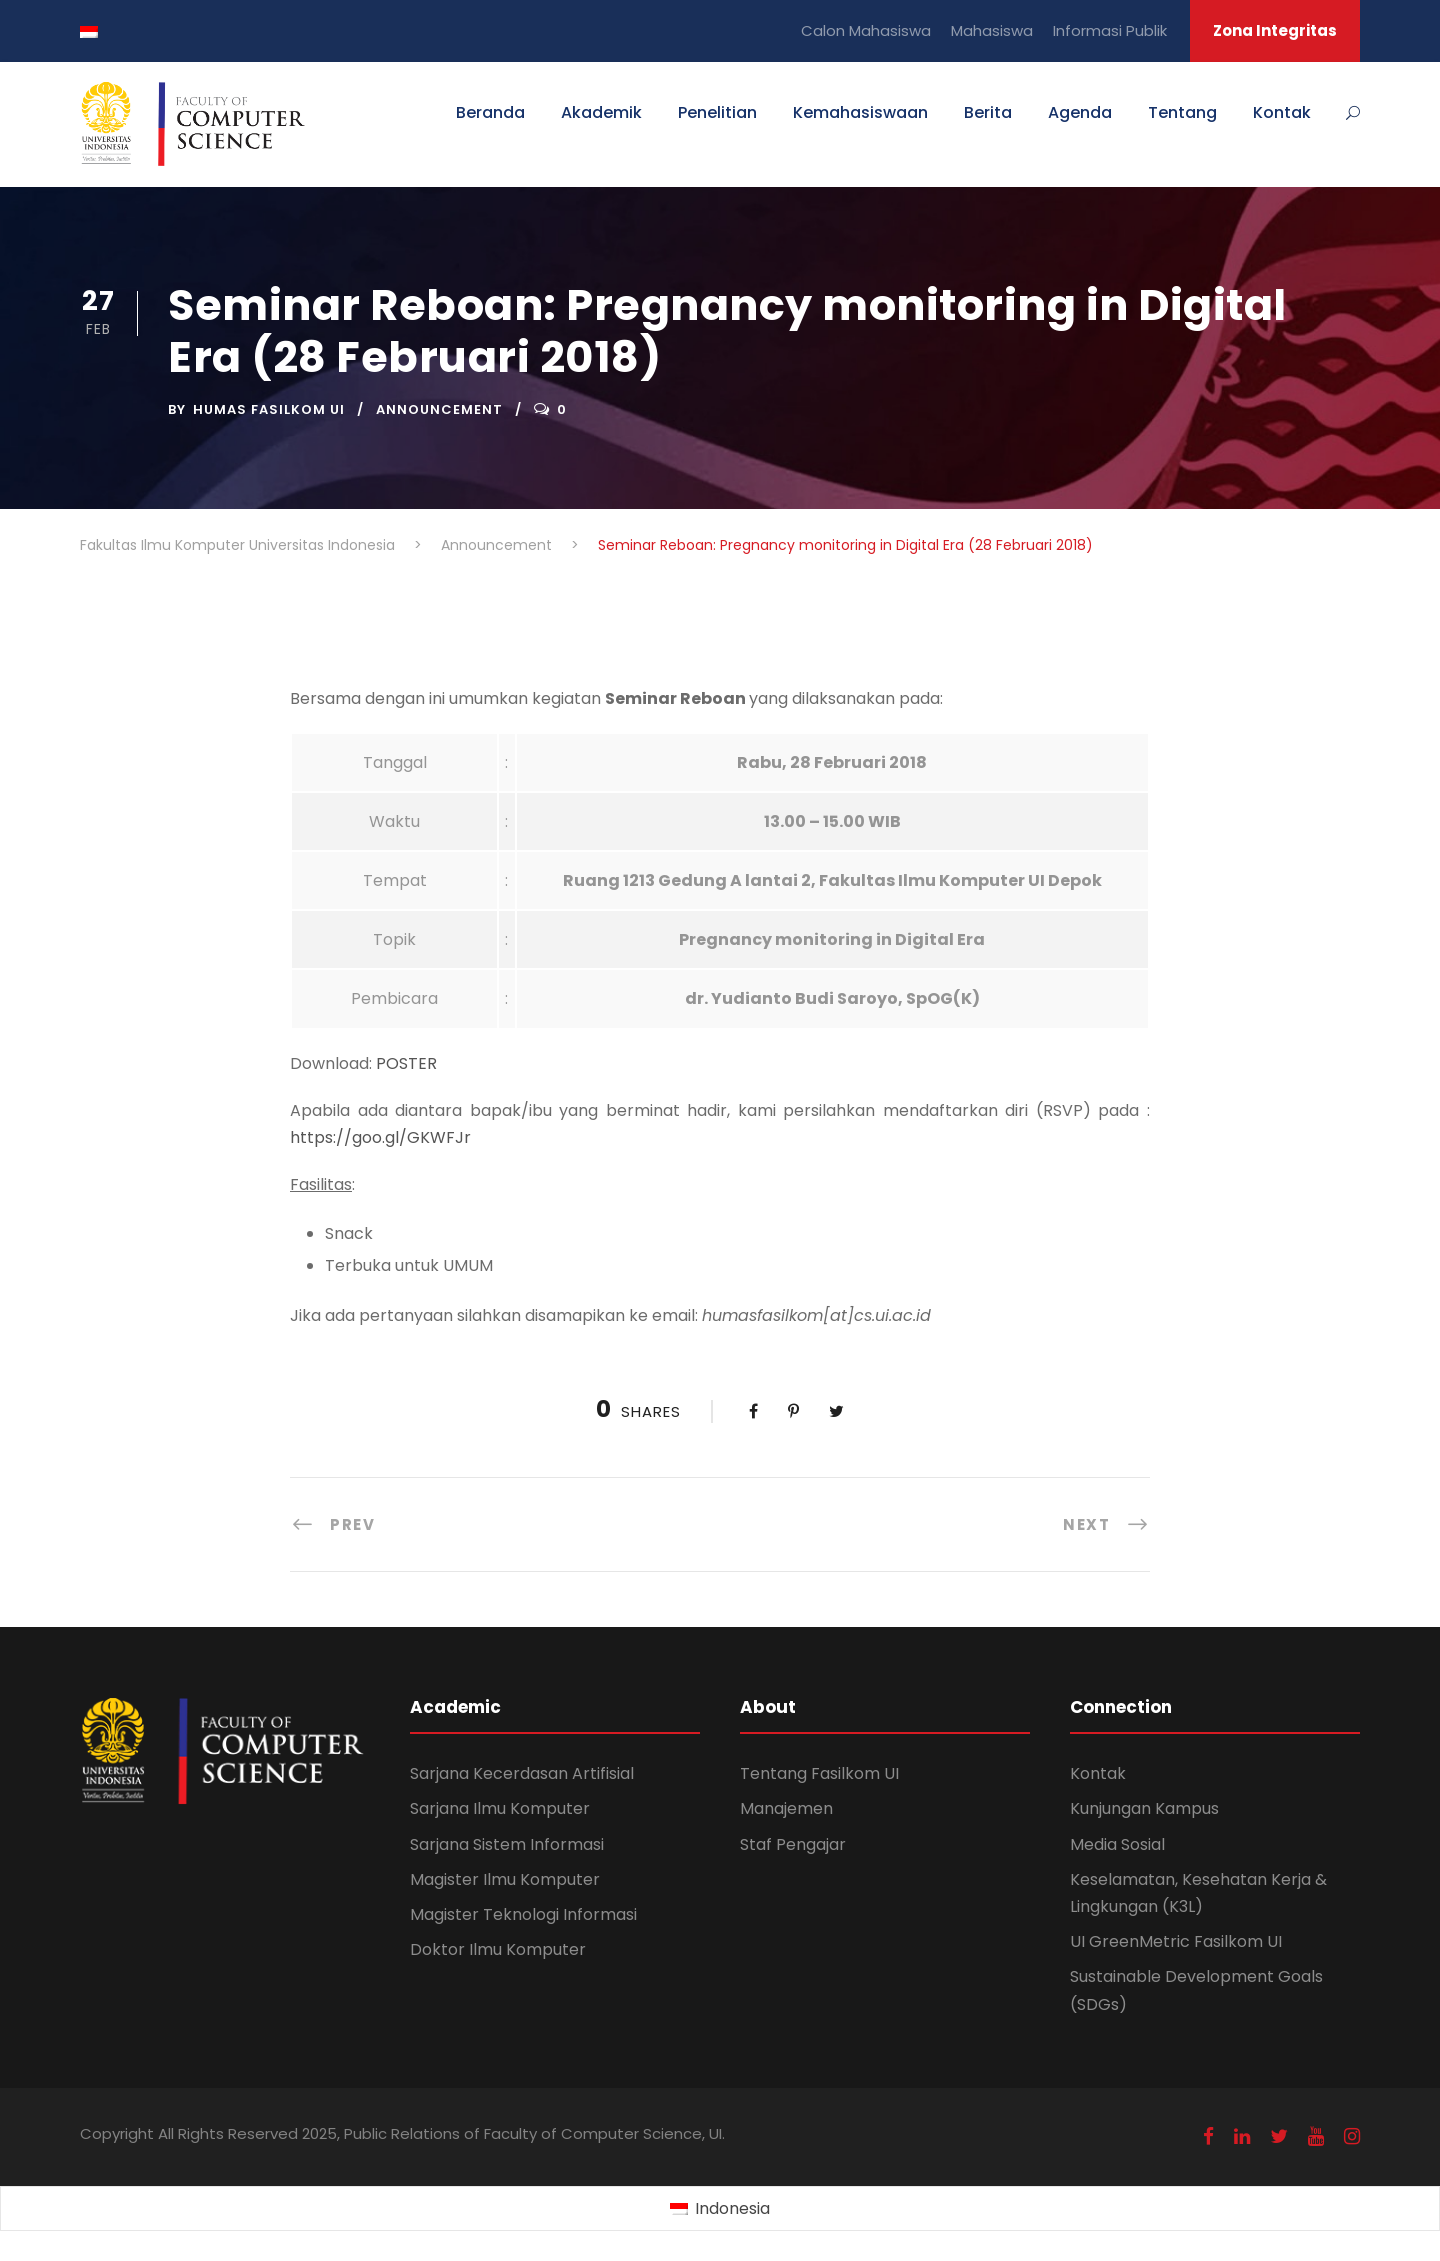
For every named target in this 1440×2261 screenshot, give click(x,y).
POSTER (406, 1063)
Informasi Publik (1110, 30)
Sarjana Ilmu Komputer (500, 1808)
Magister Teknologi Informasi (523, 1914)
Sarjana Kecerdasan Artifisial (522, 1773)
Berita (988, 112)
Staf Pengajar (793, 1844)
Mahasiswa (992, 30)
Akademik (601, 112)
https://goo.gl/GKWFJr (380, 1137)
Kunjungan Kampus (1144, 1808)
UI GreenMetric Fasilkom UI (1176, 1941)
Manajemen (786, 1808)
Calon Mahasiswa (866, 30)
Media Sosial (1117, 1844)
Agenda (1080, 112)
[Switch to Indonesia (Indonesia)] (719, 2209)
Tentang (1182, 112)
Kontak (1282, 112)
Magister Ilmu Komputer (505, 1879)
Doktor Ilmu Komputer (498, 1949)
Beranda (490, 112)
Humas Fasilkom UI (269, 409)
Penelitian (717, 112)
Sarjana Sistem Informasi (507, 1844)
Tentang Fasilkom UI (819, 1773)
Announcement (439, 409)
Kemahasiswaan (860, 112)
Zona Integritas (1275, 30)
